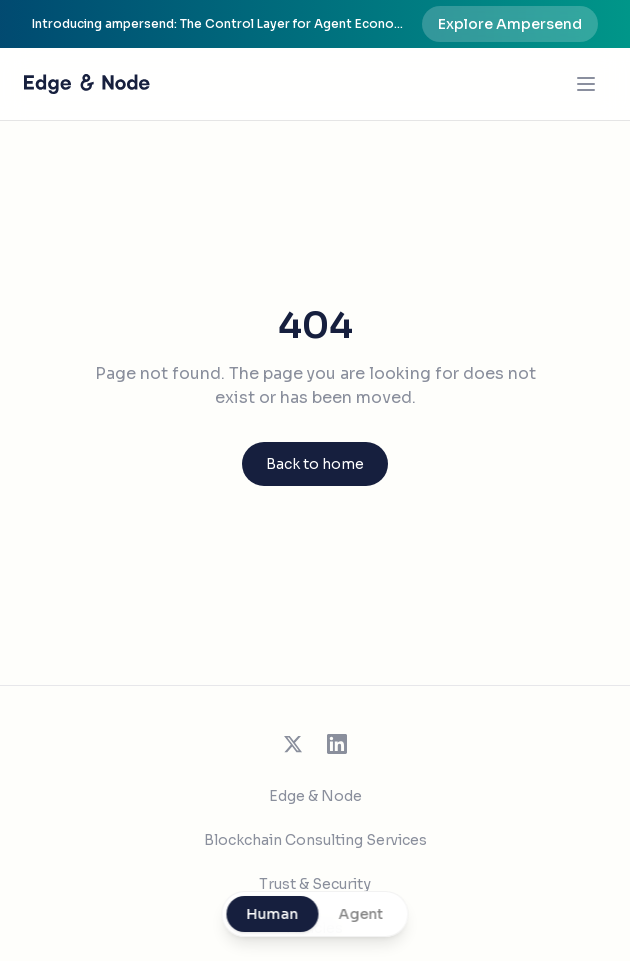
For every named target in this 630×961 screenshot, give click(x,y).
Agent (361, 914)
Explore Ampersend (510, 24)
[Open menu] (586, 84)
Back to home (315, 464)
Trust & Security (315, 884)
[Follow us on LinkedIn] (337, 744)
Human (273, 914)
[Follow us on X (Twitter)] (293, 744)
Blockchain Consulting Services (315, 840)
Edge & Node (315, 796)
